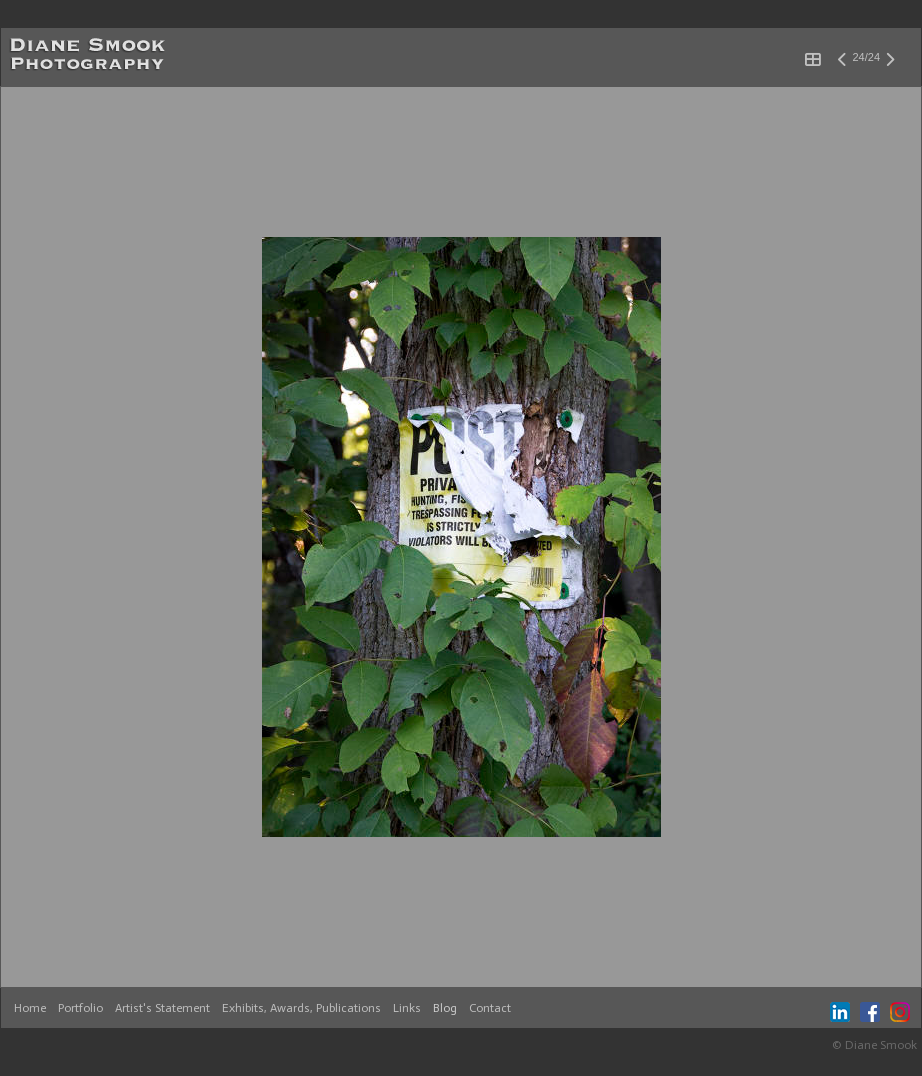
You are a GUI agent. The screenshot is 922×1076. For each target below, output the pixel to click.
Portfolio (80, 1008)
